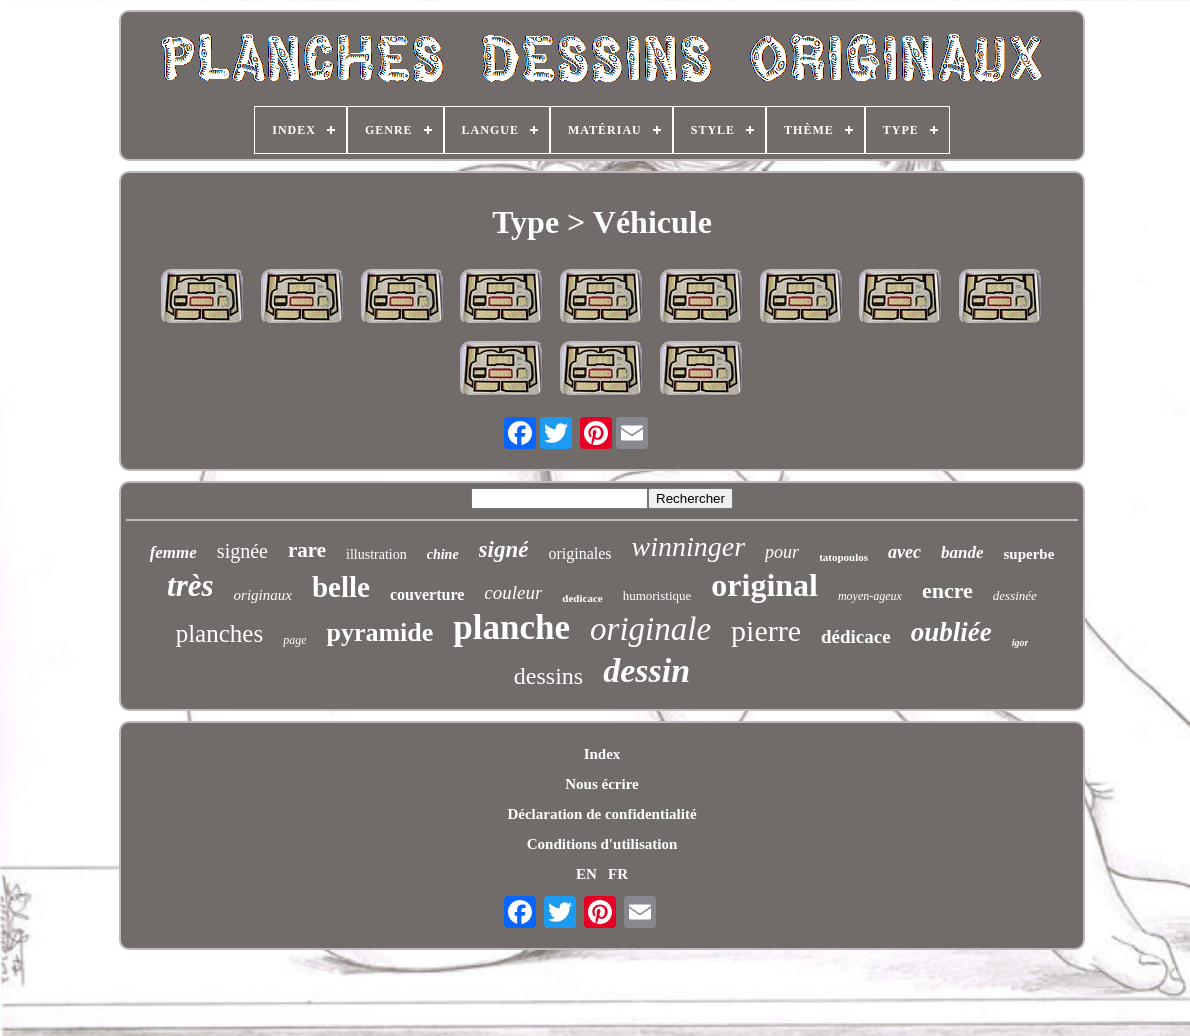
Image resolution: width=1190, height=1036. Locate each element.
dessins (548, 676)
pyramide (379, 632)
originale (650, 629)
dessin (646, 670)
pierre (766, 630)
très (190, 585)
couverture (427, 594)
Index (602, 754)
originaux (263, 595)
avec (904, 552)
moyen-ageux (870, 596)
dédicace (856, 636)
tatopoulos (843, 557)
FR (618, 874)
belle (341, 587)
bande (962, 552)
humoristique (657, 595)
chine (443, 554)
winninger (689, 546)
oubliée (951, 632)
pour (782, 552)
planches (219, 633)
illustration (376, 554)
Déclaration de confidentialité (601, 814)
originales (579, 553)
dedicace (582, 598)
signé (504, 549)
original (764, 585)
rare (307, 550)
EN (586, 874)
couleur (513, 592)
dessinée (1015, 595)
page (294, 640)
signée (242, 551)
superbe (1029, 554)
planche (511, 627)
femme (173, 552)
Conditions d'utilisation (602, 844)
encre (947, 590)
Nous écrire (601, 784)
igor (1020, 642)
